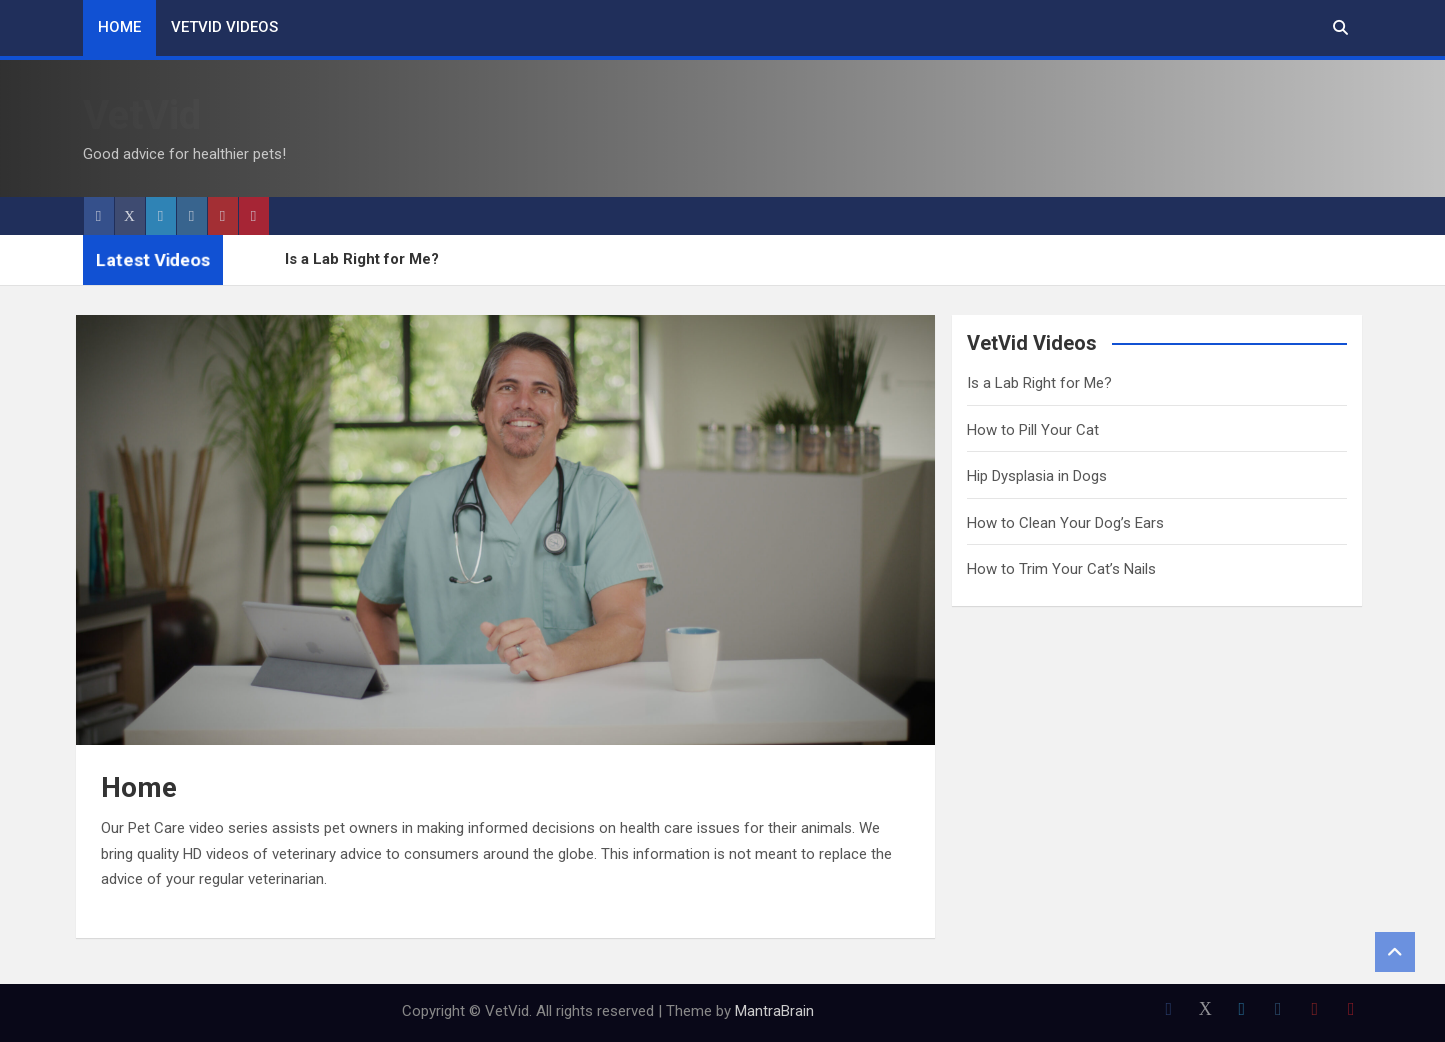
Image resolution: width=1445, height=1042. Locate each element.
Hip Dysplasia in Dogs (1037, 476)
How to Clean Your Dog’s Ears (1065, 523)
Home (119, 27)
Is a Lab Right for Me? (362, 259)
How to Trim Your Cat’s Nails (1061, 569)
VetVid (142, 115)
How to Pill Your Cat (1033, 430)
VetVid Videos (224, 27)
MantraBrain (774, 1011)
